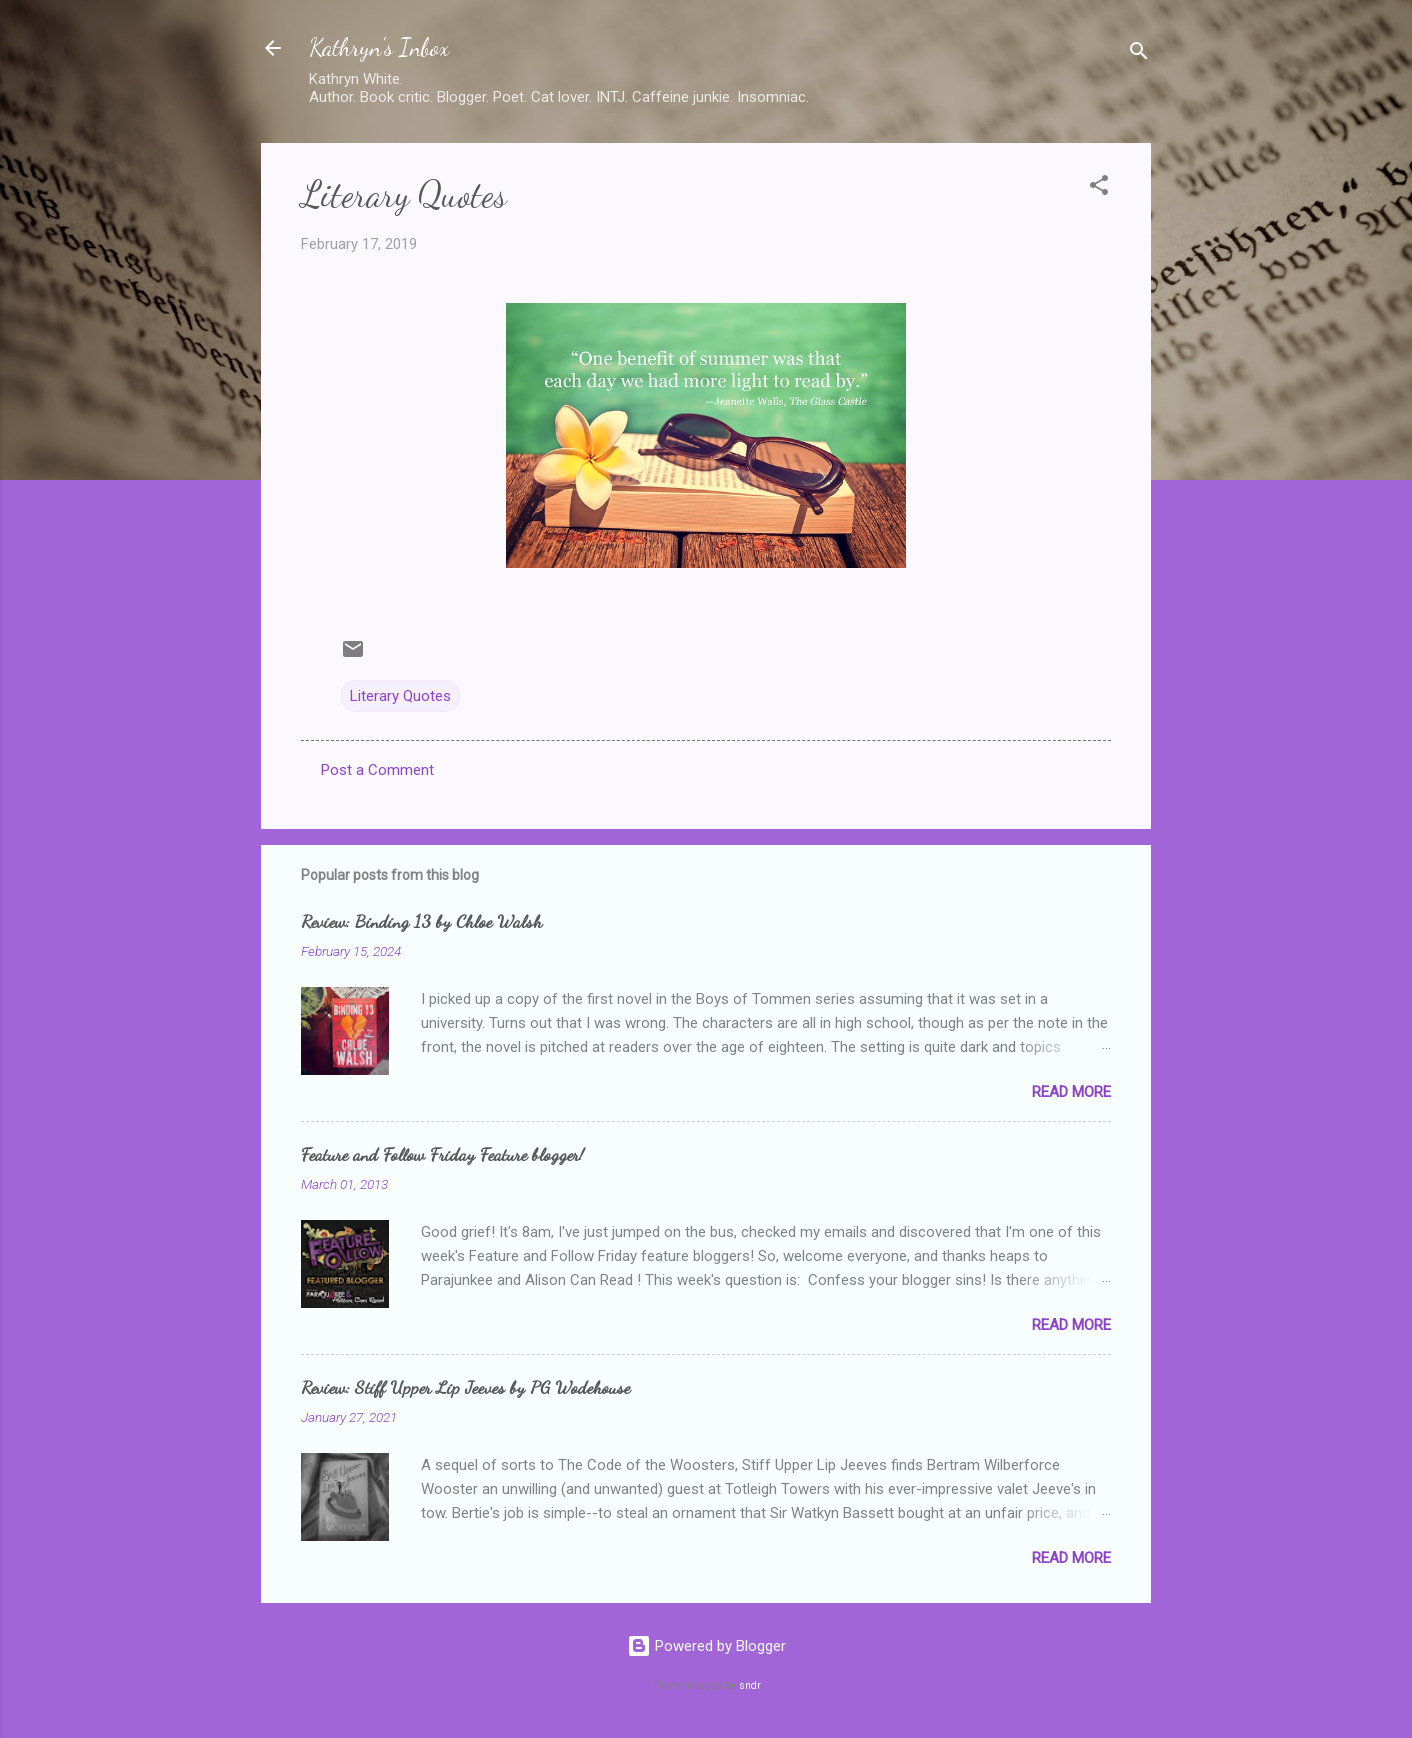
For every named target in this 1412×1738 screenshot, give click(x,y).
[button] (1099, 188)
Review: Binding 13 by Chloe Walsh (421, 921)
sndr (750, 1685)
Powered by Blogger (706, 1646)
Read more (1071, 1092)
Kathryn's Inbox (379, 47)
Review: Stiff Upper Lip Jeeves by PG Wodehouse (465, 1387)
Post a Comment (377, 770)
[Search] (1139, 54)
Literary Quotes (400, 696)
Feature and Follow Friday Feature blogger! (442, 1154)
